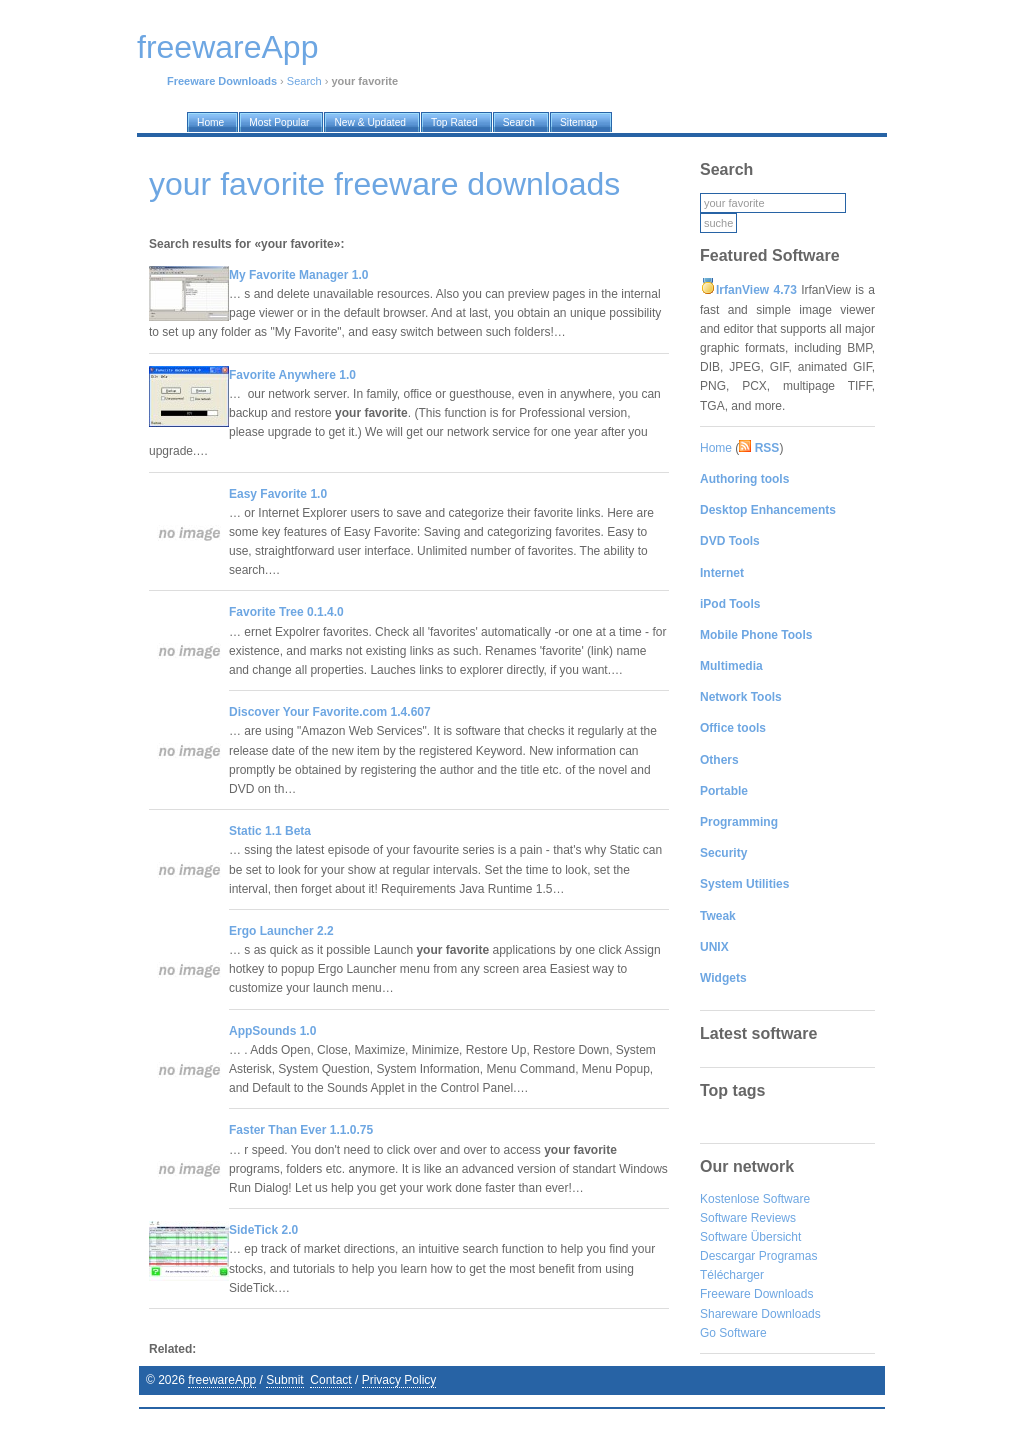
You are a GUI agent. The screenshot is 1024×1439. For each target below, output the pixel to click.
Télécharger (732, 1275)
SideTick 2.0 (263, 1230)
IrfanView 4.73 (756, 290)
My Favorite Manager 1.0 (298, 275)
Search (304, 81)
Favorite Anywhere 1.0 (292, 375)
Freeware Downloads (756, 1294)
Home (716, 448)
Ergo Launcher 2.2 (281, 931)
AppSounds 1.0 (272, 1031)
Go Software (733, 1333)
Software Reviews (748, 1218)
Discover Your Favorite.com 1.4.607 (330, 712)
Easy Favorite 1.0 (278, 494)
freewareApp (222, 1380)
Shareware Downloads (760, 1314)
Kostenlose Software (755, 1199)
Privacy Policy (399, 1380)
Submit (284, 1380)
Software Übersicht (750, 1237)
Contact (330, 1380)
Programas (788, 1256)
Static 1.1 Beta (270, 831)
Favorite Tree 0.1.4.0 (286, 612)
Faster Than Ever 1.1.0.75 (301, 1130)
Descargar (727, 1256)
